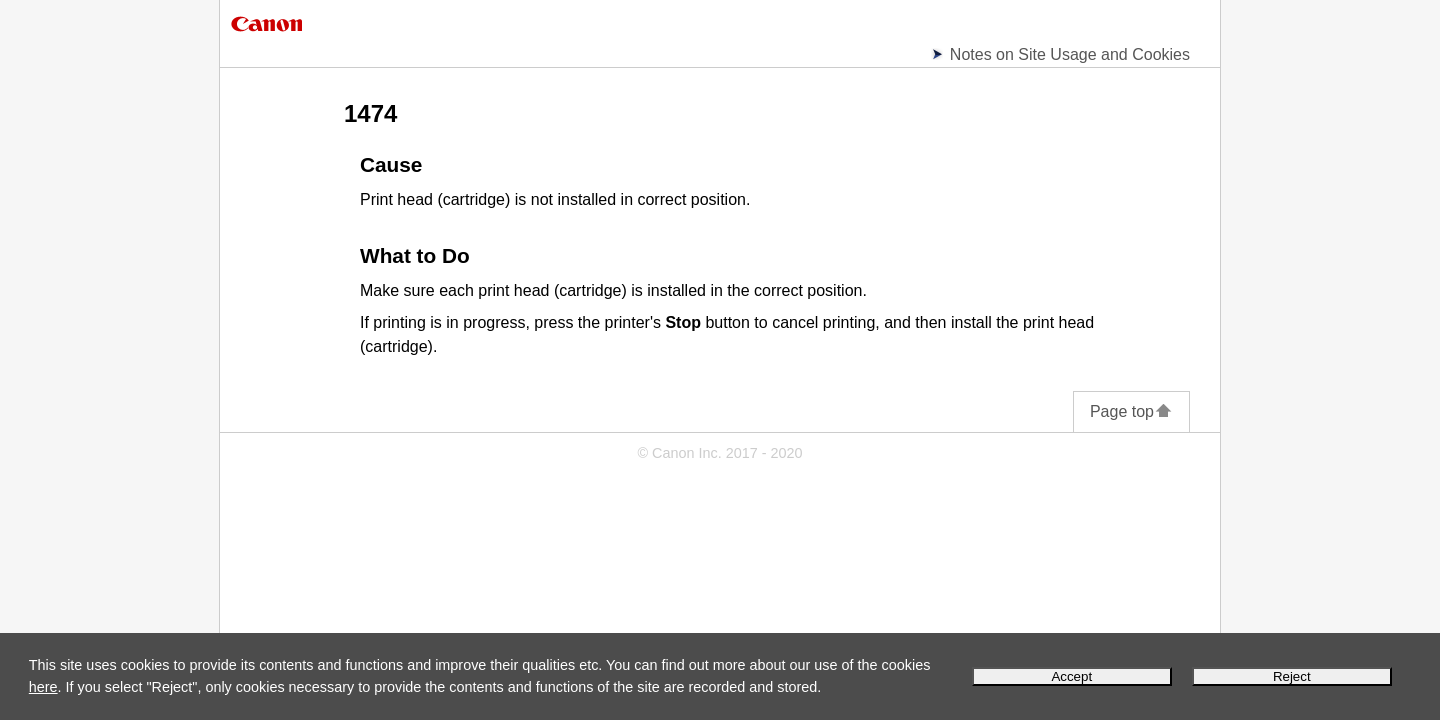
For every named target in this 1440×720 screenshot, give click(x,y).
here (43, 687)
